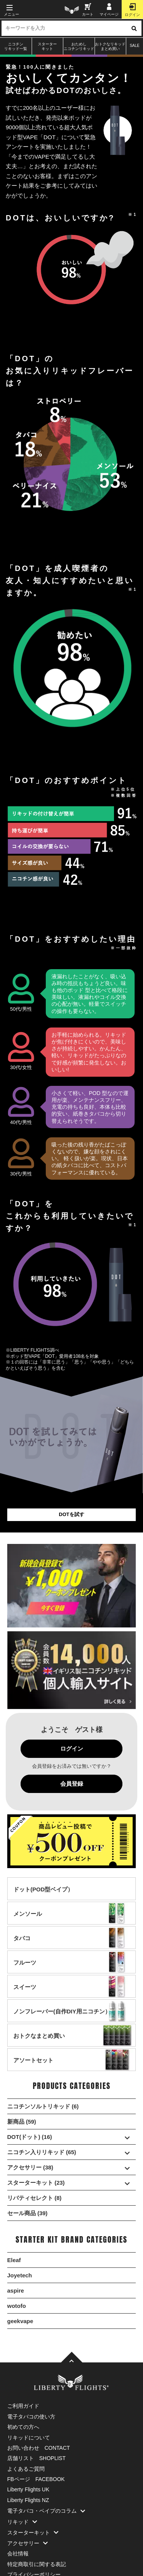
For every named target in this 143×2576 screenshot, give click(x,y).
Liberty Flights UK (28, 2489)
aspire (15, 2290)
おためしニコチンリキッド (79, 46)
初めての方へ (23, 2427)
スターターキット (47, 46)
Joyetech (19, 2275)
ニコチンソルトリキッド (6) (43, 2106)
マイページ (109, 9)
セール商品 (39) (27, 2213)
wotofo (16, 2306)
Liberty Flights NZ (28, 2500)
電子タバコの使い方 (31, 2417)
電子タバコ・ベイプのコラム (48, 2510)
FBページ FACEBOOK (36, 2479)
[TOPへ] (71, 2358)
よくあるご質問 (26, 2469)
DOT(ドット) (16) (71, 2136)
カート (87, 9)
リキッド (24, 2521)
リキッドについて (28, 2437)
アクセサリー (29, 2543)
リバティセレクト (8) (34, 2198)
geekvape (20, 2321)
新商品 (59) (21, 2121)
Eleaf (14, 2260)
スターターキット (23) (71, 2182)
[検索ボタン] (133, 28)
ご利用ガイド (23, 2406)
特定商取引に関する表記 (36, 2564)
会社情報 (18, 2553)
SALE (135, 45)
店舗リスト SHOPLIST (36, 2458)
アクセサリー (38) (71, 2167)
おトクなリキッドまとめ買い (110, 46)
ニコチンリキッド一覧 (15, 46)
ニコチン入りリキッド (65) (71, 2152)
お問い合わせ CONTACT (38, 2448)
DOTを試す (71, 1514)
